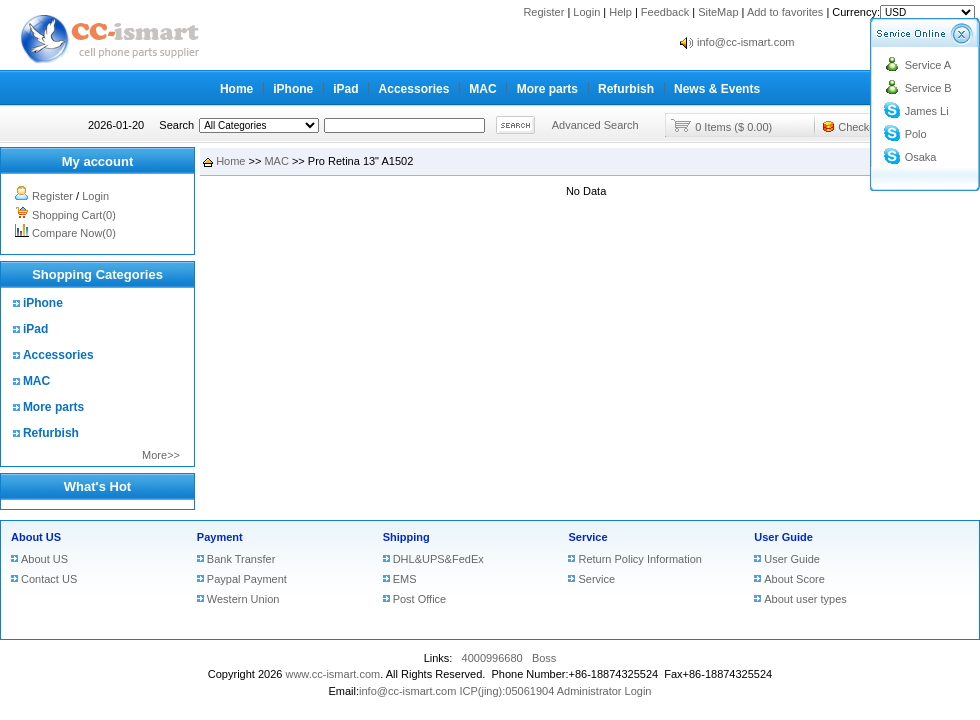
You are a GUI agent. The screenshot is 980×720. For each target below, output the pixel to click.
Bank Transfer (241, 559)
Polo (916, 134)
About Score (794, 579)
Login (586, 12)
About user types (805, 599)
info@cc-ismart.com (745, 42)
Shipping (406, 537)
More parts (547, 89)
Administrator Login (604, 691)
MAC (482, 89)
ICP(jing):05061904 (506, 691)
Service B (928, 88)
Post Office (420, 599)
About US (36, 537)
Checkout (861, 127)
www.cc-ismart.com (332, 674)
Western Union (243, 599)
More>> (161, 455)
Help (620, 12)
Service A (928, 65)
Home (236, 89)
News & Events (717, 89)
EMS (405, 579)
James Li (927, 111)
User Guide (783, 537)
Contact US (49, 579)
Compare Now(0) (74, 233)
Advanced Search (595, 125)
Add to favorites (785, 12)
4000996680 (492, 658)
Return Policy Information (640, 559)
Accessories (414, 89)
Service (587, 537)
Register (543, 12)
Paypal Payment (247, 579)
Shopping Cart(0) (74, 215)
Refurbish (626, 89)
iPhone (293, 89)
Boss (544, 658)
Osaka (921, 157)
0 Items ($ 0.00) (733, 127)
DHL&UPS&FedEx (438, 559)
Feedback (665, 12)
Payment (220, 537)
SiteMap (718, 12)
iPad (345, 89)
